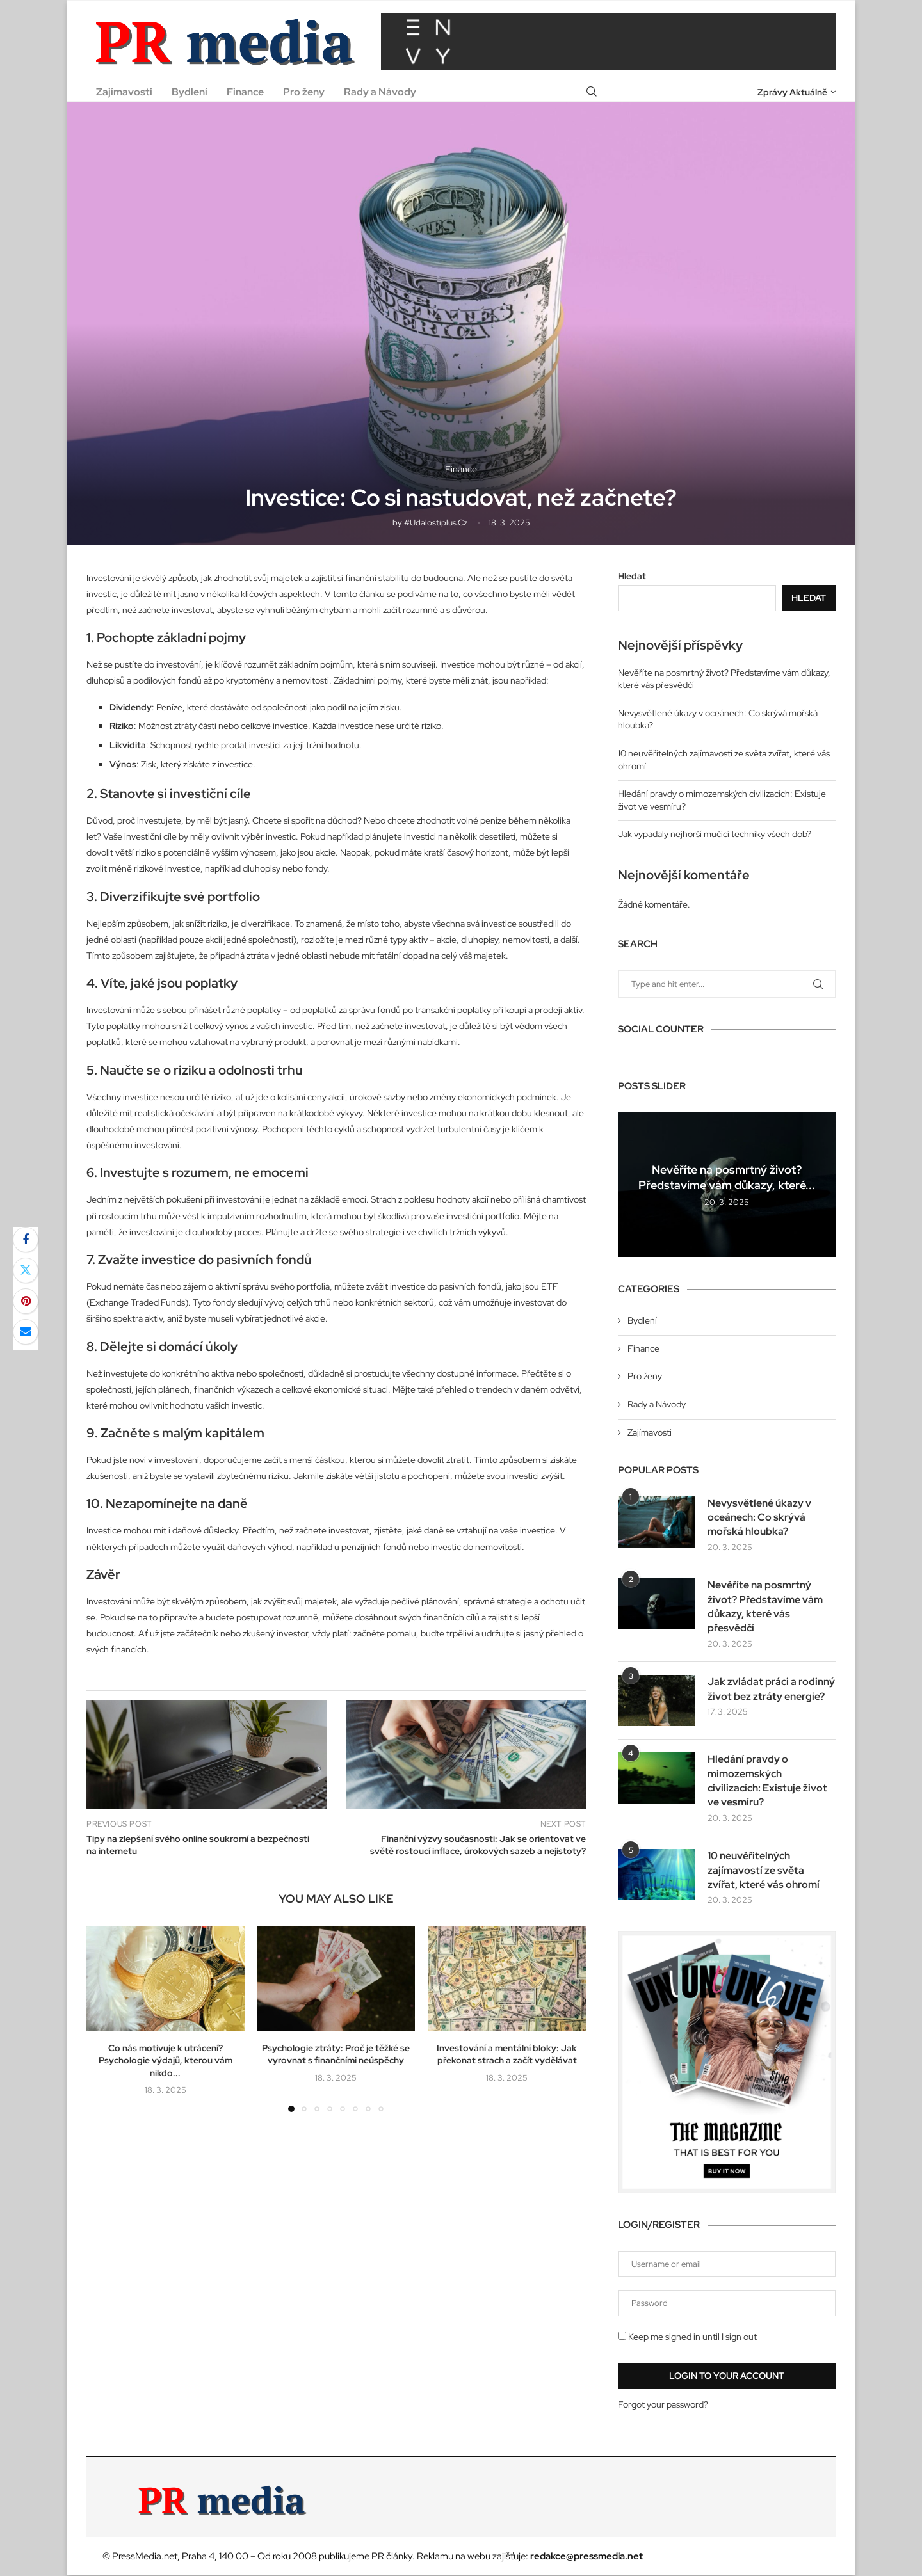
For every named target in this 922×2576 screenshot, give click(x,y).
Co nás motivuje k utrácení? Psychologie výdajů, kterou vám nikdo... (165, 2060)
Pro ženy (304, 92)
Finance (245, 92)
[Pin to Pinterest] (25, 1301)
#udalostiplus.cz (435, 522)
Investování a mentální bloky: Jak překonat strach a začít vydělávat (507, 2054)
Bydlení (189, 92)
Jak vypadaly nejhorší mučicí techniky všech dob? (714, 834)
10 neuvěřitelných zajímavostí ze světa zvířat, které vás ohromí (764, 1871)
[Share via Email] (25, 1332)
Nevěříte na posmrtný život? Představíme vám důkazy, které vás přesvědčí (765, 1606)
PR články (391, 2556)
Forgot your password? (663, 2404)
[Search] (591, 92)
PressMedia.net (144, 2556)
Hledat (632, 576)
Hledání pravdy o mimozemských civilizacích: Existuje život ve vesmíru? (767, 1781)
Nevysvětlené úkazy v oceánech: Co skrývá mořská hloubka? (759, 1517)
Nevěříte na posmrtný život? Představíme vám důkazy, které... (726, 1177)
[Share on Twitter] (25, 1270)
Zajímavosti (124, 92)
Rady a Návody (380, 92)
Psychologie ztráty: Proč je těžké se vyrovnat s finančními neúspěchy (336, 2054)
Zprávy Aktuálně (792, 92)
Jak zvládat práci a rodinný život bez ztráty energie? (771, 1689)
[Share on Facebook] (25, 1239)
